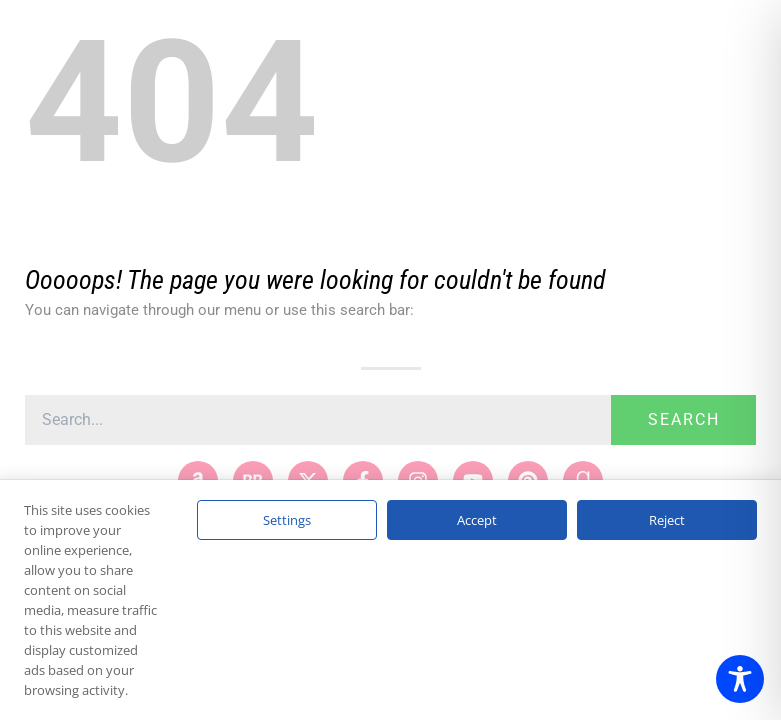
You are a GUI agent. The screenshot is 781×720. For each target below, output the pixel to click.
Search (684, 419)
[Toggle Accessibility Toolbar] (740, 679)
